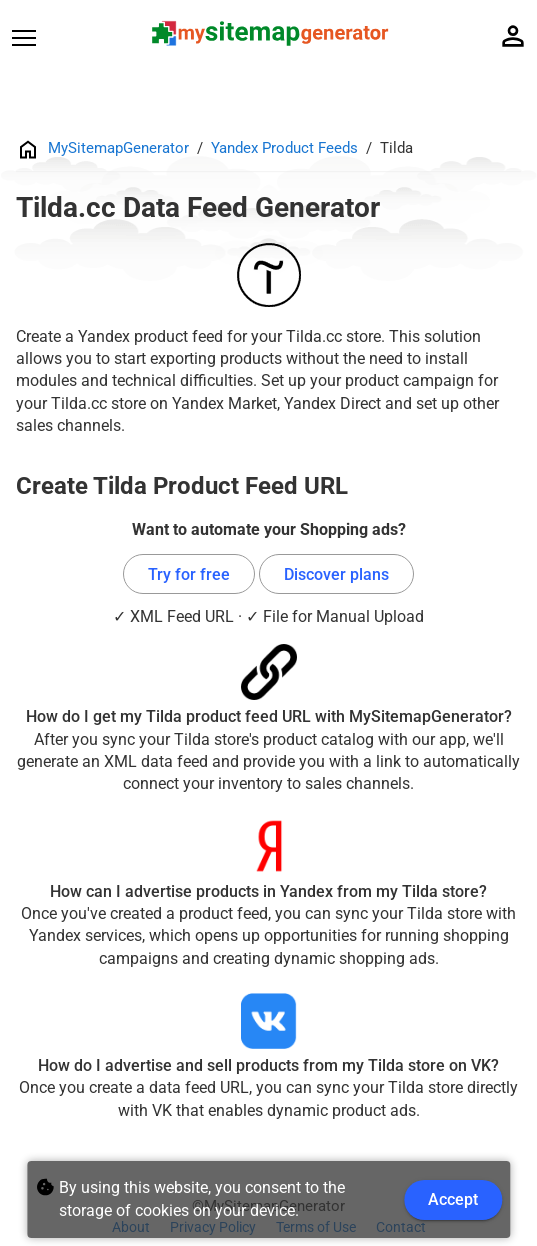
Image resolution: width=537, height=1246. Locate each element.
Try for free (189, 574)
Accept (453, 1199)
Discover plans (336, 574)
